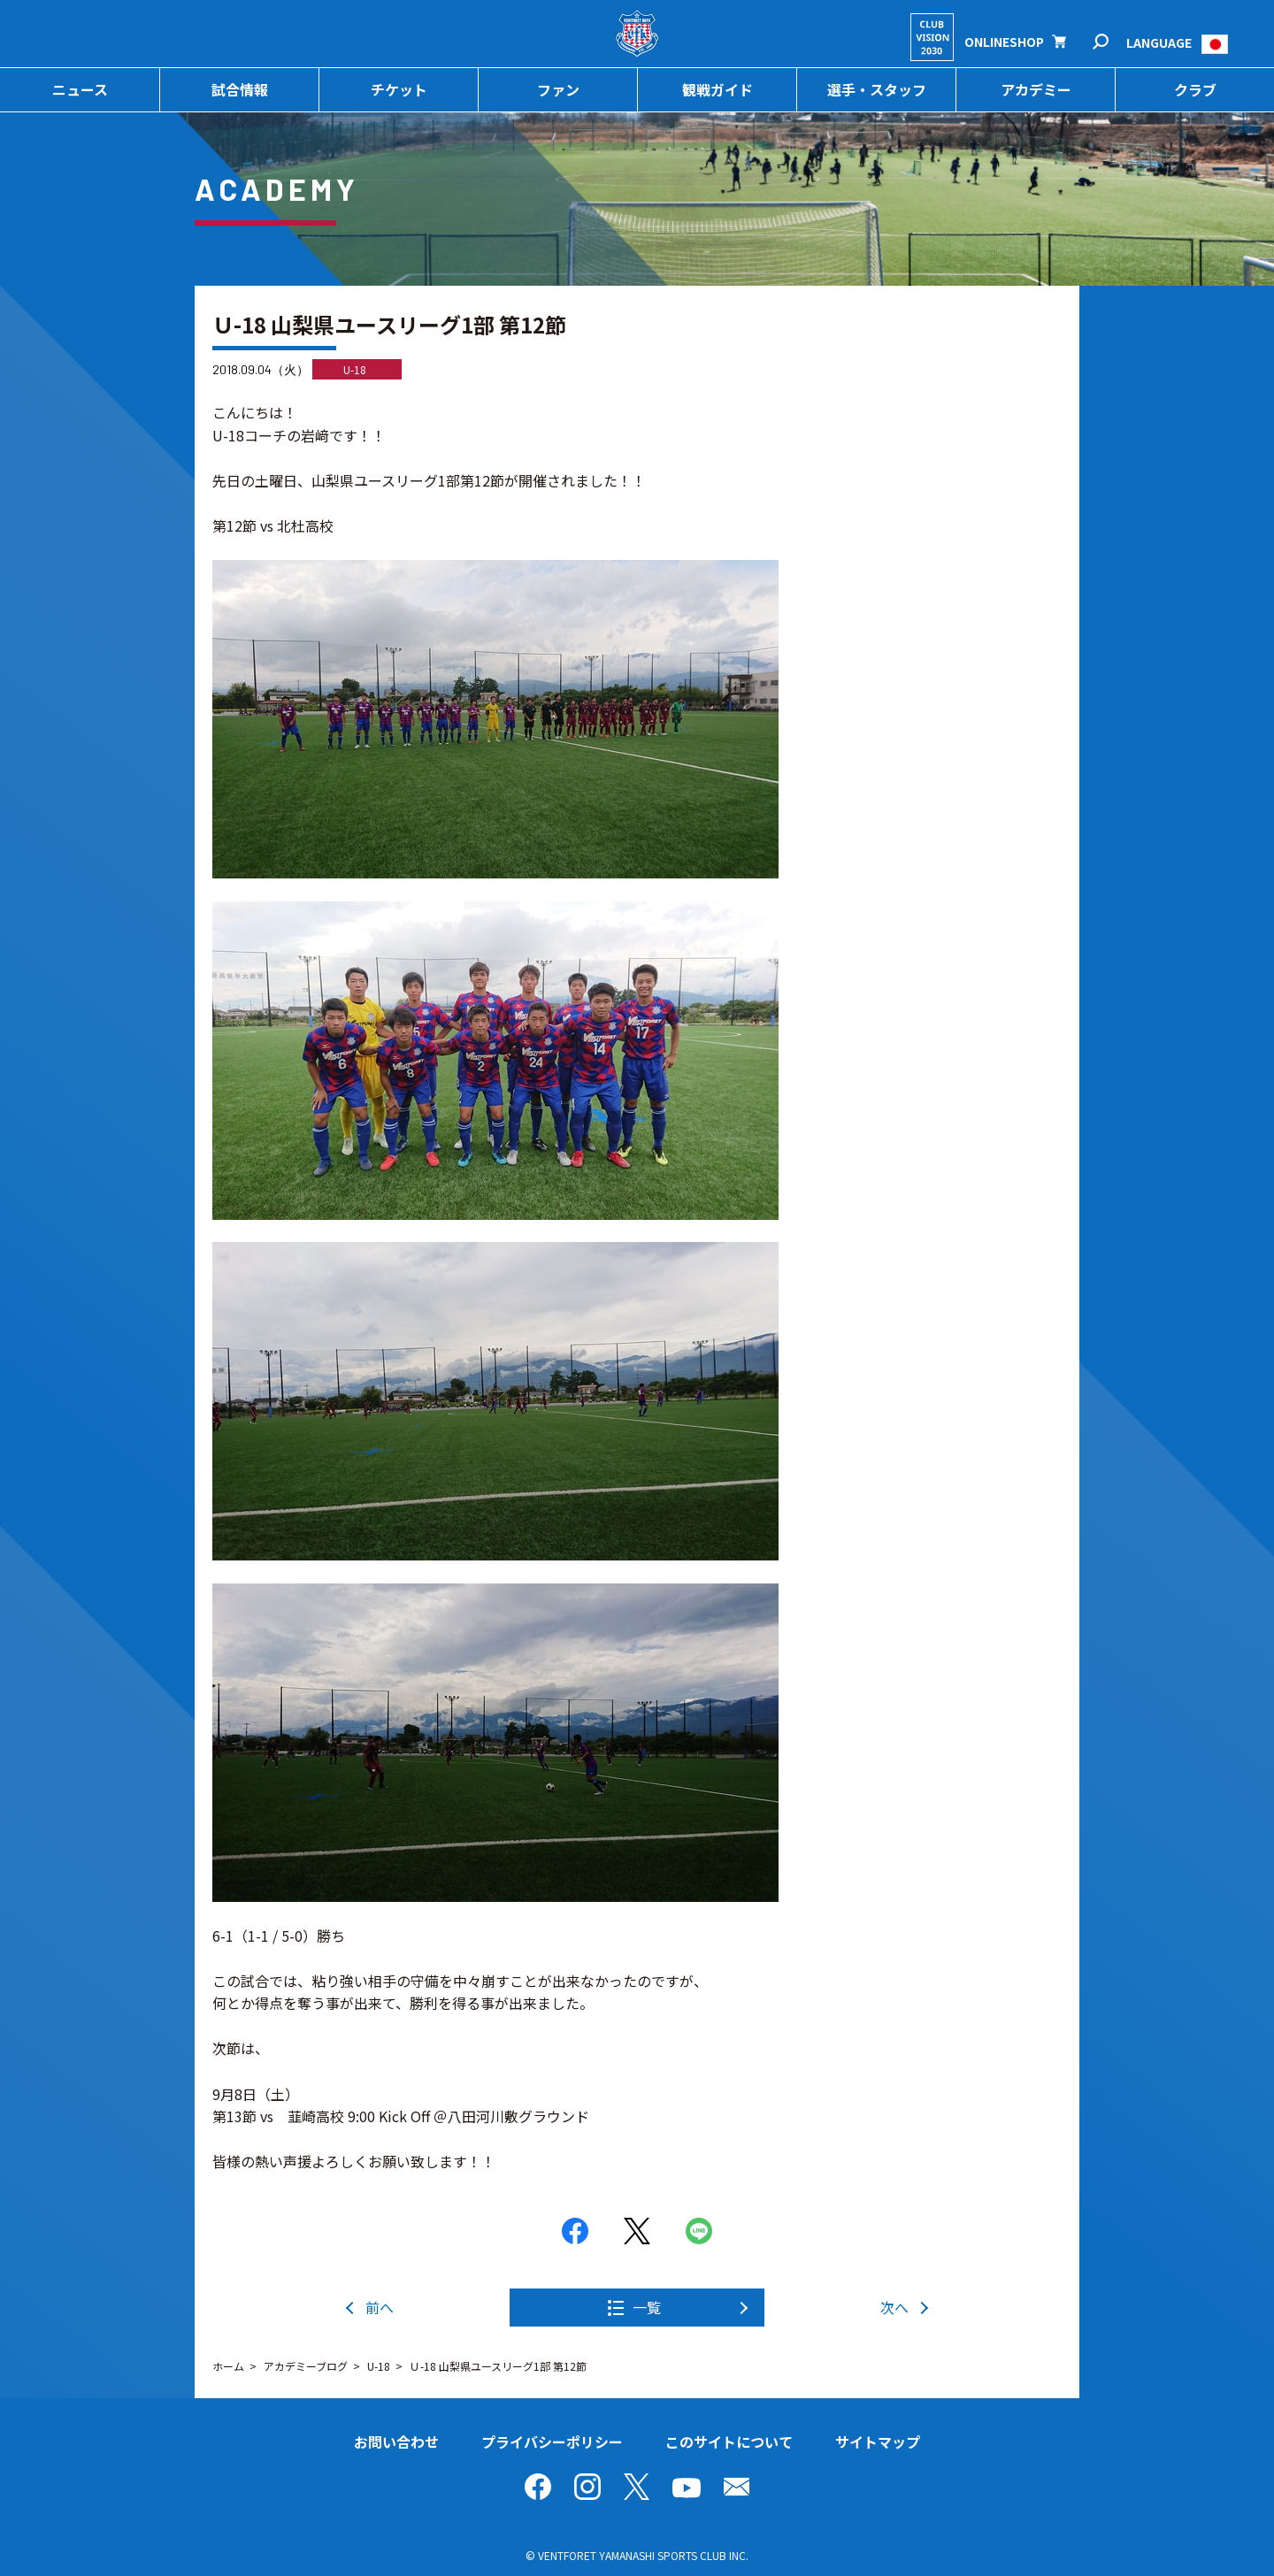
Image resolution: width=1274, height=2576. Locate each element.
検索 (1112, 42)
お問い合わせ (396, 2441)
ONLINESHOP (1004, 41)
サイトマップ (877, 2441)
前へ (379, 2307)
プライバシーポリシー (552, 2441)
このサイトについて (729, 2441)
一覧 (647, 2307)
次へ (894, 2307)
